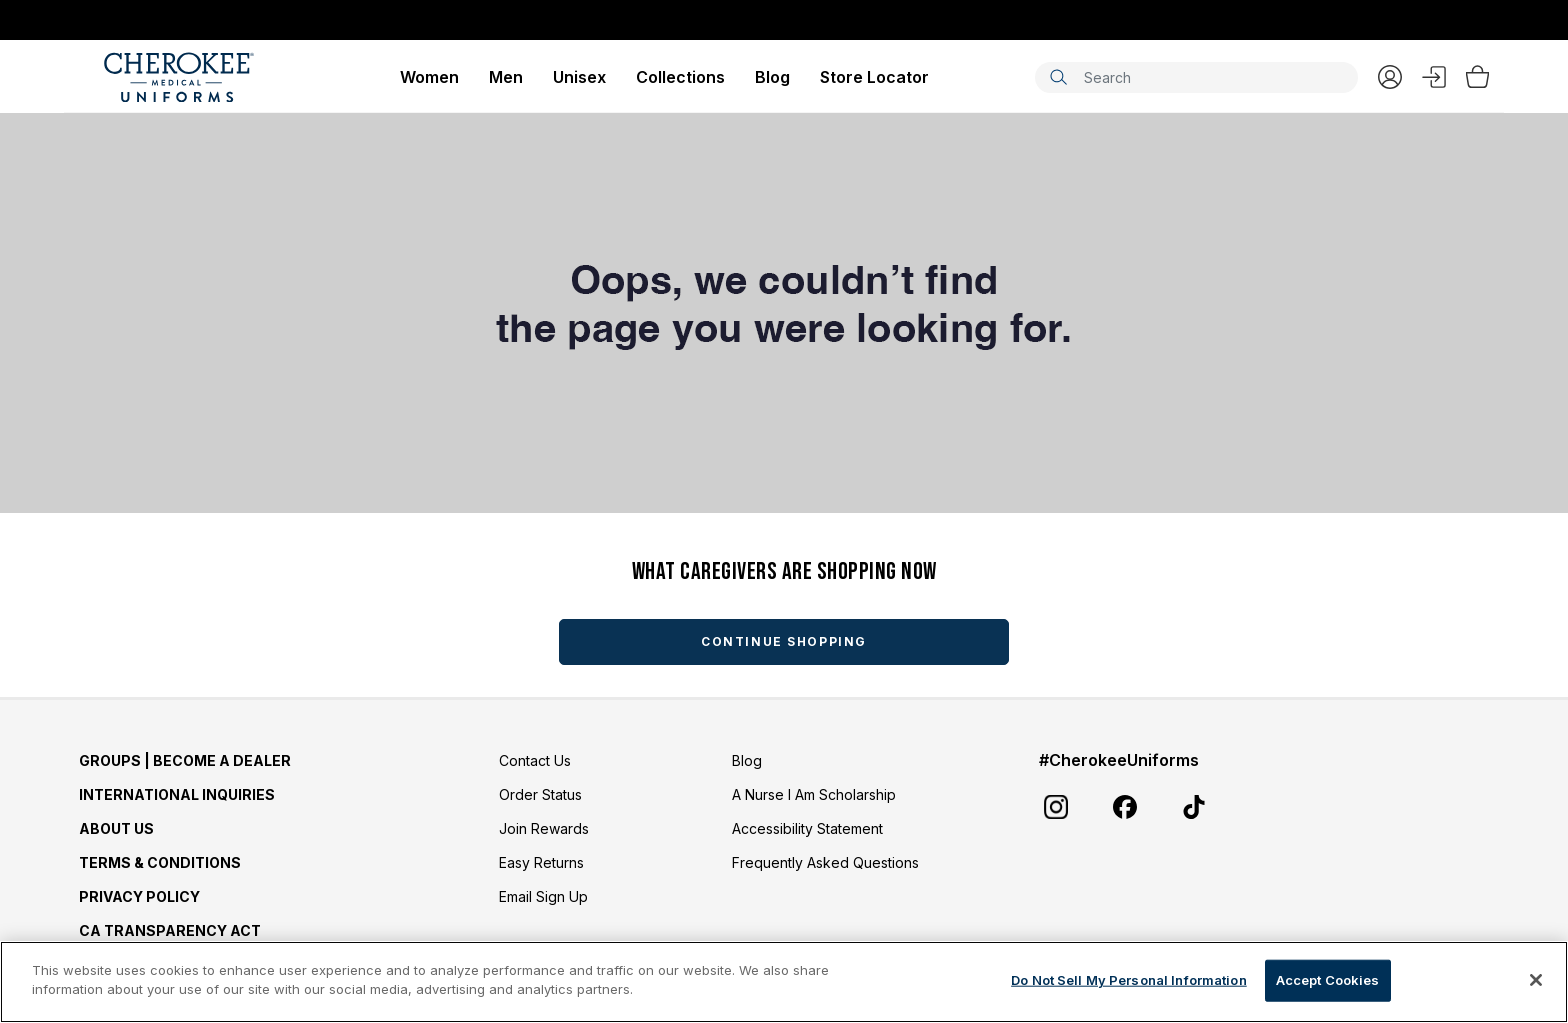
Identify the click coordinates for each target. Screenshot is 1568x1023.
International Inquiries (177, 794)
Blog (772, 77)
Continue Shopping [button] (784, 641)
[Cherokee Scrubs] (179, 77)
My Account (1390, 77)
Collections (680, 77)
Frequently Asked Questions (825, 862)
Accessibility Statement (807, 828)
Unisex (579, 77)
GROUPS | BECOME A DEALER (185, 760)
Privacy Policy (139, 896)
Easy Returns (541, 862)
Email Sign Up (543, 896)
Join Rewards (544, 828)
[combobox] (1196, 77)
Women (429, 77)
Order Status (540, 794)
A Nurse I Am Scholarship (814, 794)
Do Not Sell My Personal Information (1129, 980)
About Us (116, 828)
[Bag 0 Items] (1477, 77)
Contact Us (535, 760)
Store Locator (874, 77)
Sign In (1434, 77)
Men (506, 77)
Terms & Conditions (160, 862)
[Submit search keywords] (1058, 77)
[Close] (1536, 980)
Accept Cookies (1328, 980)
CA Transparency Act (170, 930)
